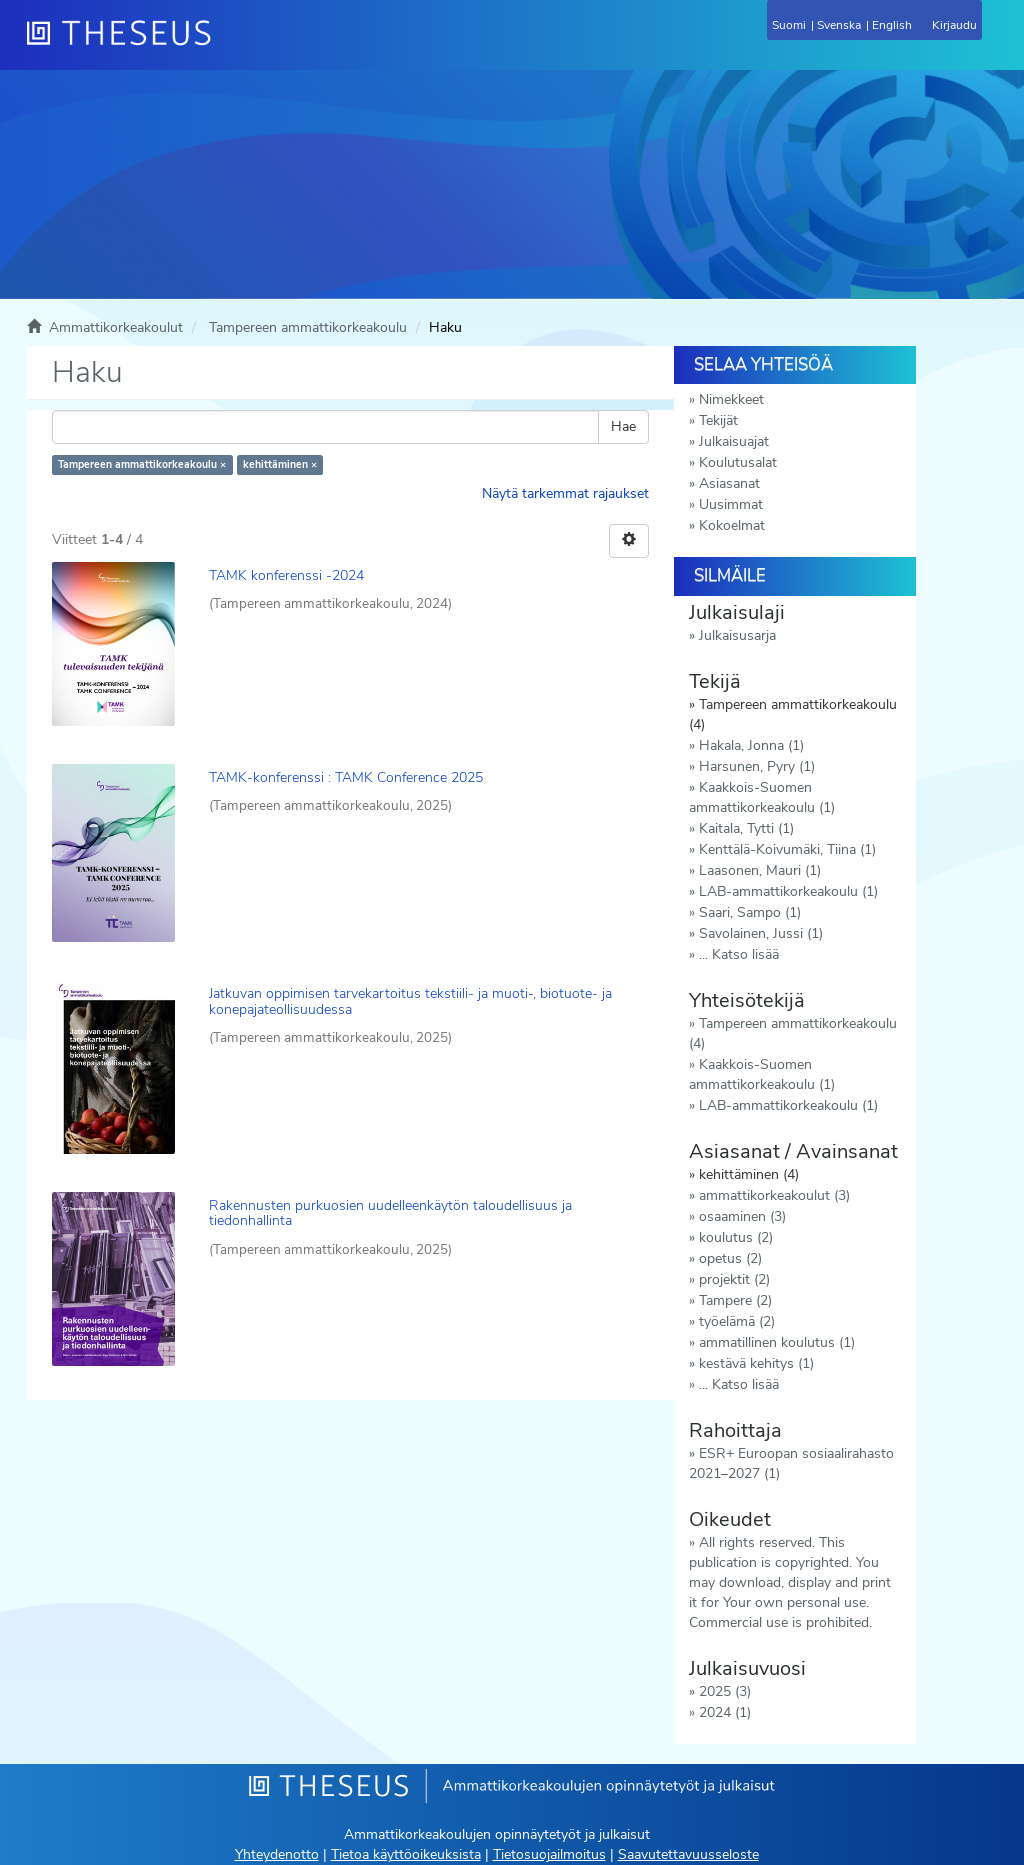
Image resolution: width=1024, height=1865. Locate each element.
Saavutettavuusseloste (688, 1854)
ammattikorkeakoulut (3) (774, 1195)
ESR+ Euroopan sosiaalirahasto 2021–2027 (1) (791, 1463)
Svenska (839, 25)
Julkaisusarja (737, 635)
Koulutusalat (738, 462)
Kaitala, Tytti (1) (746, 828)
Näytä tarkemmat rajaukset (565, 493)
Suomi (789, 25)
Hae (623, 426)
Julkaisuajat (734, 441)
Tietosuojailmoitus (549, 1854)
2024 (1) (725, 1712)
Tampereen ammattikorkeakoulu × (142, 464)
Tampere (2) (735, 1300)
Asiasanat (729, 483)
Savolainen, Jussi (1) (761, 933)
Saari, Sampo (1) (750, 912)
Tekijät (718, 420)
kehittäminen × (280, 464)
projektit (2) (734, 1279)
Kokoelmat (732, 525)
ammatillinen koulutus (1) (777, 1342)
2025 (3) (725, 1691)
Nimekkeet (731, 399)
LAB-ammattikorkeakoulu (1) (788, 891)
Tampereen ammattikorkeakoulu (308, 327)
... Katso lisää (739, 954)
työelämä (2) (737, 1321)
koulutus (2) (736, 1237)
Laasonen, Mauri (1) (760, 870)
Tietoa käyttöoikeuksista (406, 1854)
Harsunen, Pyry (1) (757, 766)
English (892, 25)
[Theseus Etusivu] (227, 45)
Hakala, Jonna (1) (751, 745)
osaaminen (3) (742, 1216)
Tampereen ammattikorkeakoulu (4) (793, 1033)
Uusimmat (731, 504)
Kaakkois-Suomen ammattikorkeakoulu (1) (762, 797)
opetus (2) (730, 1258)
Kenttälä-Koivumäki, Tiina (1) (787, 849)
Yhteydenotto (277, 1854)
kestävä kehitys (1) (756, 1363)
